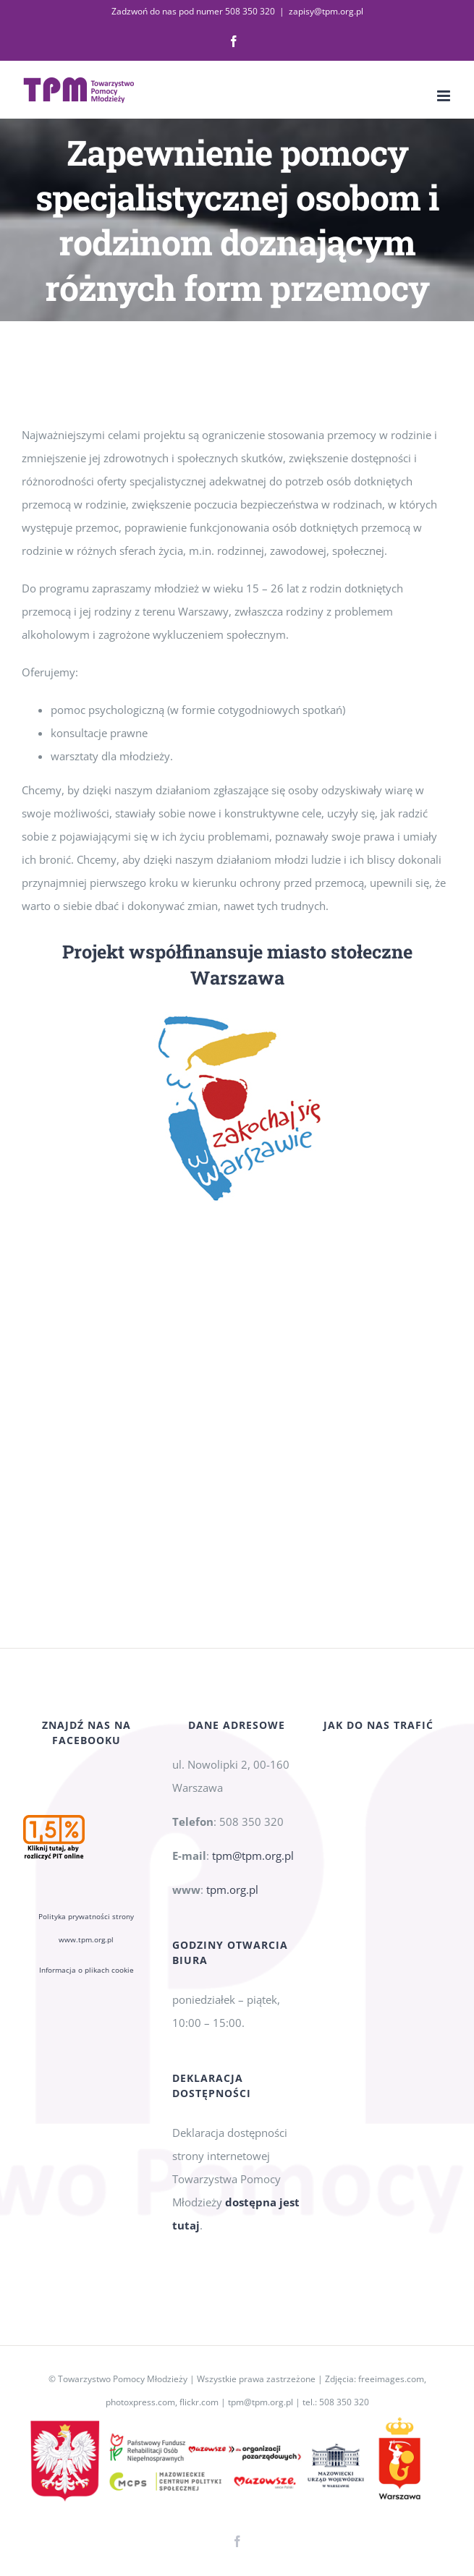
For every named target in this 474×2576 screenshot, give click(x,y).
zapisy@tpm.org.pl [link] (326, 11)
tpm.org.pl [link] (232, 1889)
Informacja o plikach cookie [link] (86, 1970)
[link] (234, 41)
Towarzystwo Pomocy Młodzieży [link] (122, 2379)
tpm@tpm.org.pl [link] (253, 1855)
